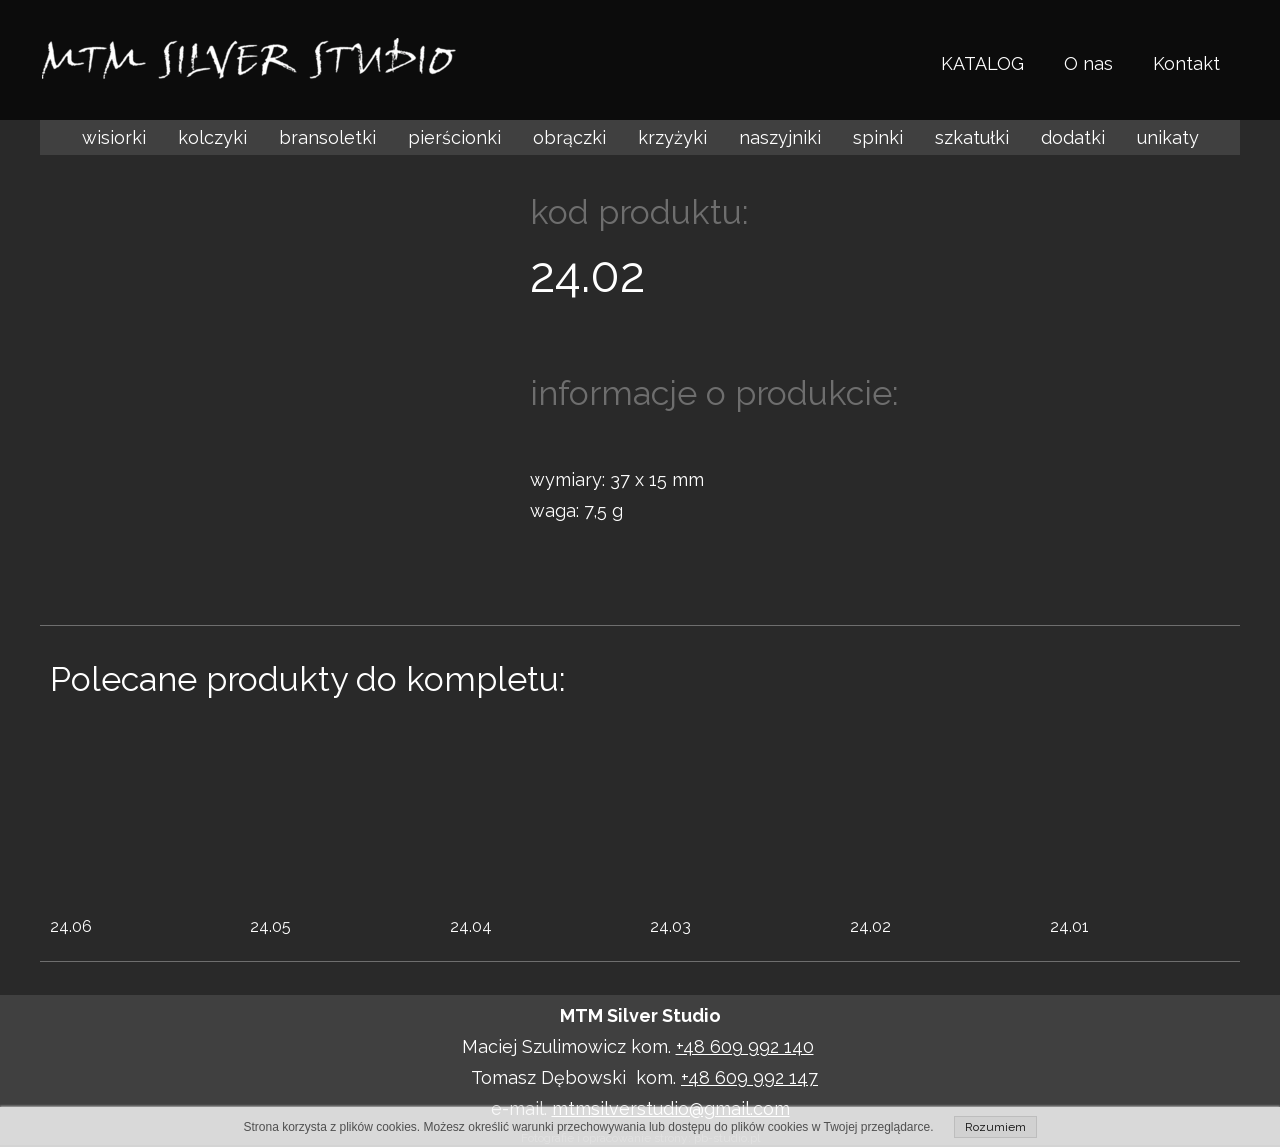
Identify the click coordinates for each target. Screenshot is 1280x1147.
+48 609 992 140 (745, 1046)
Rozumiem (995, 1127)
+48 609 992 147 (749, 1077)
